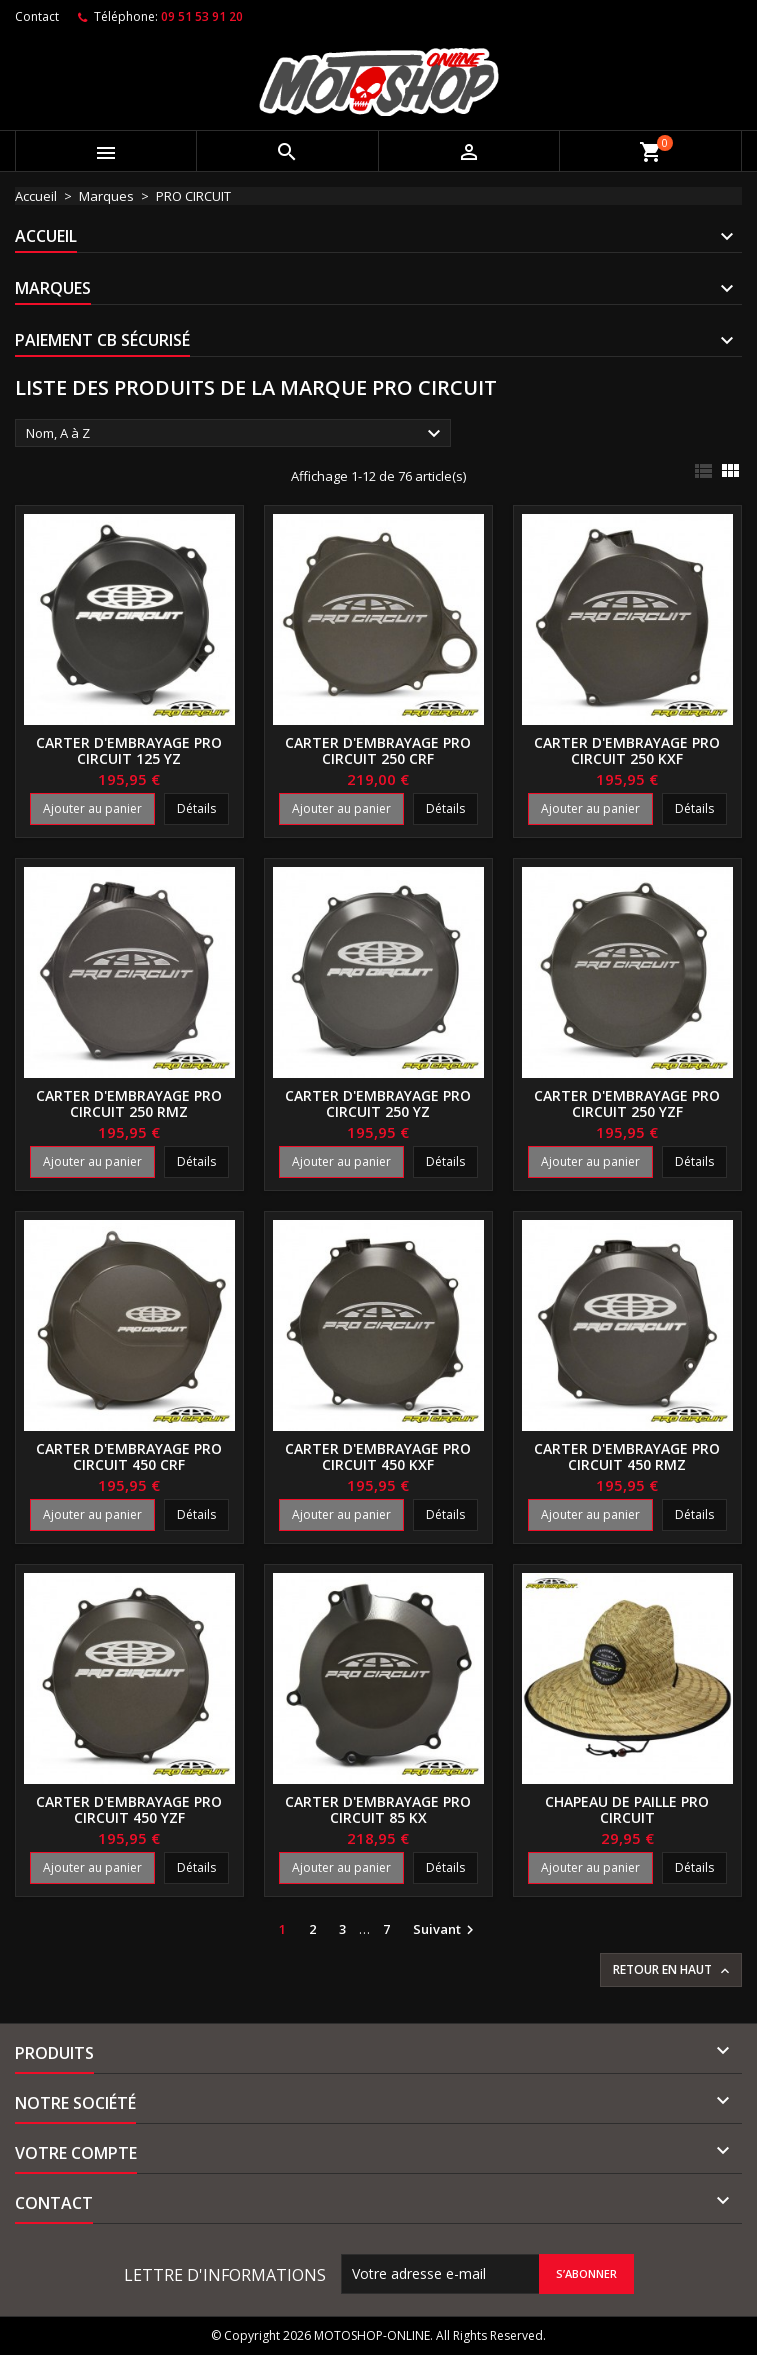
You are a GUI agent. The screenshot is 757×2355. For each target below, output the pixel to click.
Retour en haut (673, 1970)
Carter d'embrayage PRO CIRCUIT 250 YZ (378, 1103)
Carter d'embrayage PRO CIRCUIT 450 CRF (129, 1456)
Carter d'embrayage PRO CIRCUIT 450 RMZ (627, 1456)
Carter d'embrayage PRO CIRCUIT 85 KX (378, 1809)
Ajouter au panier (92, 808)
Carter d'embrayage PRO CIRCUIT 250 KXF (627, 750)
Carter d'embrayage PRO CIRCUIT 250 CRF (378, 750)
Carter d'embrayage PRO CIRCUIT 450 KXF (378, 1456)
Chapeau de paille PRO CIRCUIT (627, 1809)
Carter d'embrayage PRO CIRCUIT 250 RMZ (129, 1103)
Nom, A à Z (236, 434)
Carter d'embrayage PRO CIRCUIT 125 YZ (129, 750)
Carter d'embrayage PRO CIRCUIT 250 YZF (627, 1103)
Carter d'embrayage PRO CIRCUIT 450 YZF (129, 1809)
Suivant (446, 1930)
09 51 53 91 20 (202, 16)
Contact (37, 16)
